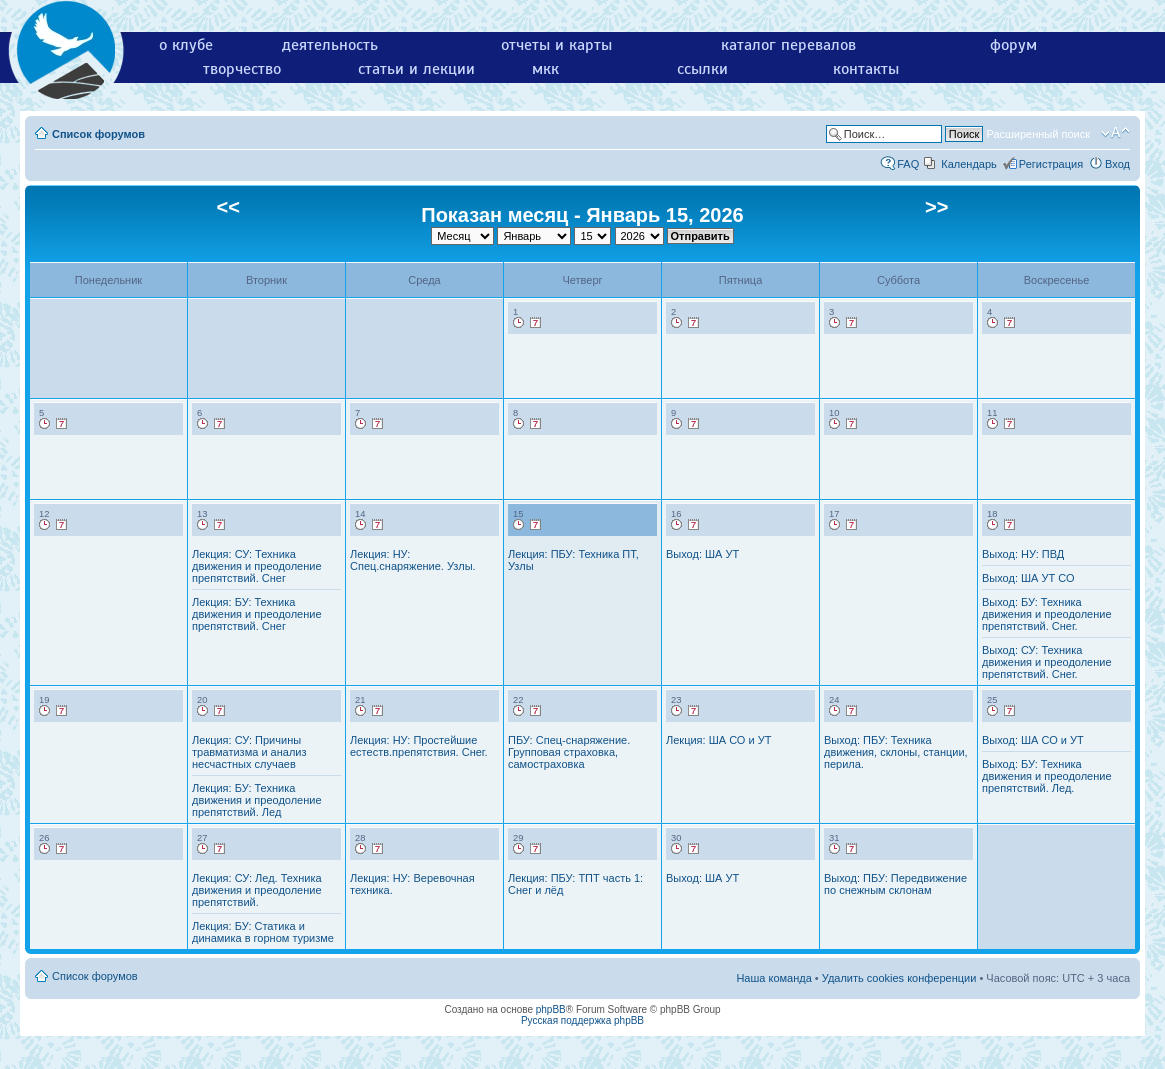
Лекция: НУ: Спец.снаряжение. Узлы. (413, 560)
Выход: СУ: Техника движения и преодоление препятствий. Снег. (1047, 662)
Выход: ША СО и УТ (1033, 740)
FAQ (908, 164)
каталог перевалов (788, 45)
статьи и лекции (416, 69)
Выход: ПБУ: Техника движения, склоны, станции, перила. (896, 752)
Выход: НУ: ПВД (1023, 554)
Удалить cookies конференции (899, 978)
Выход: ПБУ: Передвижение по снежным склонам (895, 884)
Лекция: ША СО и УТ (718, 740)
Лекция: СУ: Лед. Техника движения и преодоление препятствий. (257, 890)
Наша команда (773, 978)
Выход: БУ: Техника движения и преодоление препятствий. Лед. (1047, 776)
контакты (866, 69)
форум (1013, 45)
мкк (545, 69)
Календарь (969, 164)
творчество (242, 69)
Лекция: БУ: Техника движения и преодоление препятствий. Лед (257, 800)
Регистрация (1051, 164)
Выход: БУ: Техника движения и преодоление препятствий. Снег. (1047, 614)
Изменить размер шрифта (1115, 133)
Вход (1117, 164)
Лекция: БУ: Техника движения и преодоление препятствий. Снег (257, 614)
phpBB (551, 1009)
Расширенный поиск (1038, 134)
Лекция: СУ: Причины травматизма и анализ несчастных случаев (249, 752)
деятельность (330, 45)
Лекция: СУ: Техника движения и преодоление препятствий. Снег (257, 566)
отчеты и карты (556, 45)
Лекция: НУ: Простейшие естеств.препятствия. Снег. (419, 746)
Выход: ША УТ (702, 554)
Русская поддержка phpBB (582, 1020)
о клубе (186, 45)
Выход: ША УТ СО (1028, 578)
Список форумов (98, 134)
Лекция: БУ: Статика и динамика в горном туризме (263, 932)
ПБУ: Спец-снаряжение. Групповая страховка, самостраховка (569, 752)
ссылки (702, 69)
